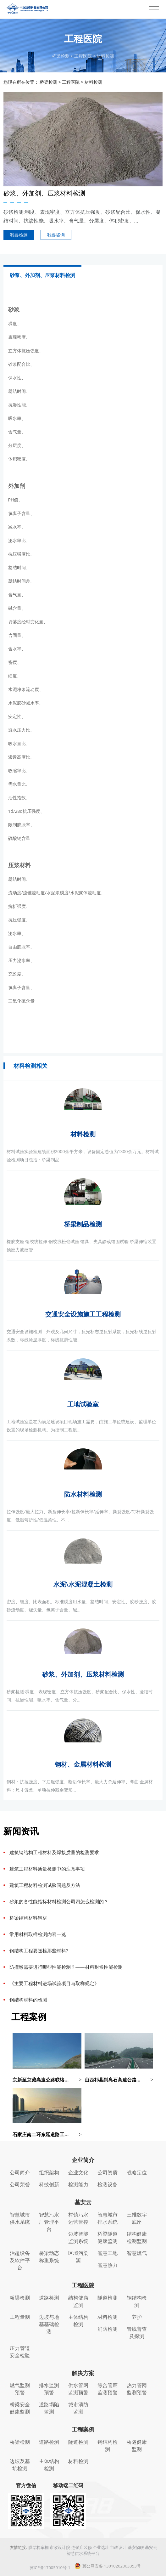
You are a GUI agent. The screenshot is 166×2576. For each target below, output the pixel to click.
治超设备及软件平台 (20, 2260)
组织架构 (49, 2172)
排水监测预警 (49, 2389)
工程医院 (83, 56)
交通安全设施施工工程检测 (83, 1314)
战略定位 (137, 2172)
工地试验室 (83, 1404)
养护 (137, 2316)
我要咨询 (56, 235)
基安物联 (136, 2547)
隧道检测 (107, 2297)
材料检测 (105, 56)
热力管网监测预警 (137, 2389)
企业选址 (101, 2547)
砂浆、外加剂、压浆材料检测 (83, 1674)
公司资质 (107, 2172)
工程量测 (20, 2316)
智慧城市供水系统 (20, 2218)
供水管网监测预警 (78, 2389)
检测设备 (107, 2184)
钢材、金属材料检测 (83, 1764)
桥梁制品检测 (83, 1224)
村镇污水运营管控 (78, 2218)
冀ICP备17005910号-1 (50, 2567)
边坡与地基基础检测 (49, 2324)
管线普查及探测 (137, 2332)
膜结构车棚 (38, 2547)
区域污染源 (78, 2257)
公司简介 (20, 2172)
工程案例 (83, 2429)
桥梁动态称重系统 (49, 2257)
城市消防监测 (78, 2408)
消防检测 (107, 2328)
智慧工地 (107, 2253)
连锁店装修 (81, 2547)
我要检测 (19, 235)
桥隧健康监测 (137, 2445)
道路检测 (49, 2297)
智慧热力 (107, 2265)
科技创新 (49, 2184)
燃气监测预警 (20, 2389)
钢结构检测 (137, 2301)
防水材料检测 (83, 1494)
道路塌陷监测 (49, 2408)
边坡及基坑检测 (20, 2465)
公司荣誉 (20, 2184)
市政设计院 (60, 2547)
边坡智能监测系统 (78, 2237)
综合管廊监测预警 (107, 2389)
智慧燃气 (137, 2253)
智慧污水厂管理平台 (49, 2222)
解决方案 (83, 2373)
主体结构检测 (78, 2320)
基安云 (83, 2202)
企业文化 (78, 2172)
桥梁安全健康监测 (20, 2408)
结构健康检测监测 (137, 2237)
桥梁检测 (60, 56)
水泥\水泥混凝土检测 (83, 1584)
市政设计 (118, 2547)
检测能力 (78, 2184)
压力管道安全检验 (20, 2352)
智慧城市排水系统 (107, 2218)
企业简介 (83, 2160)
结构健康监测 (78, 2301)
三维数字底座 (137, 2218)
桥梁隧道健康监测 (107, 2237)
